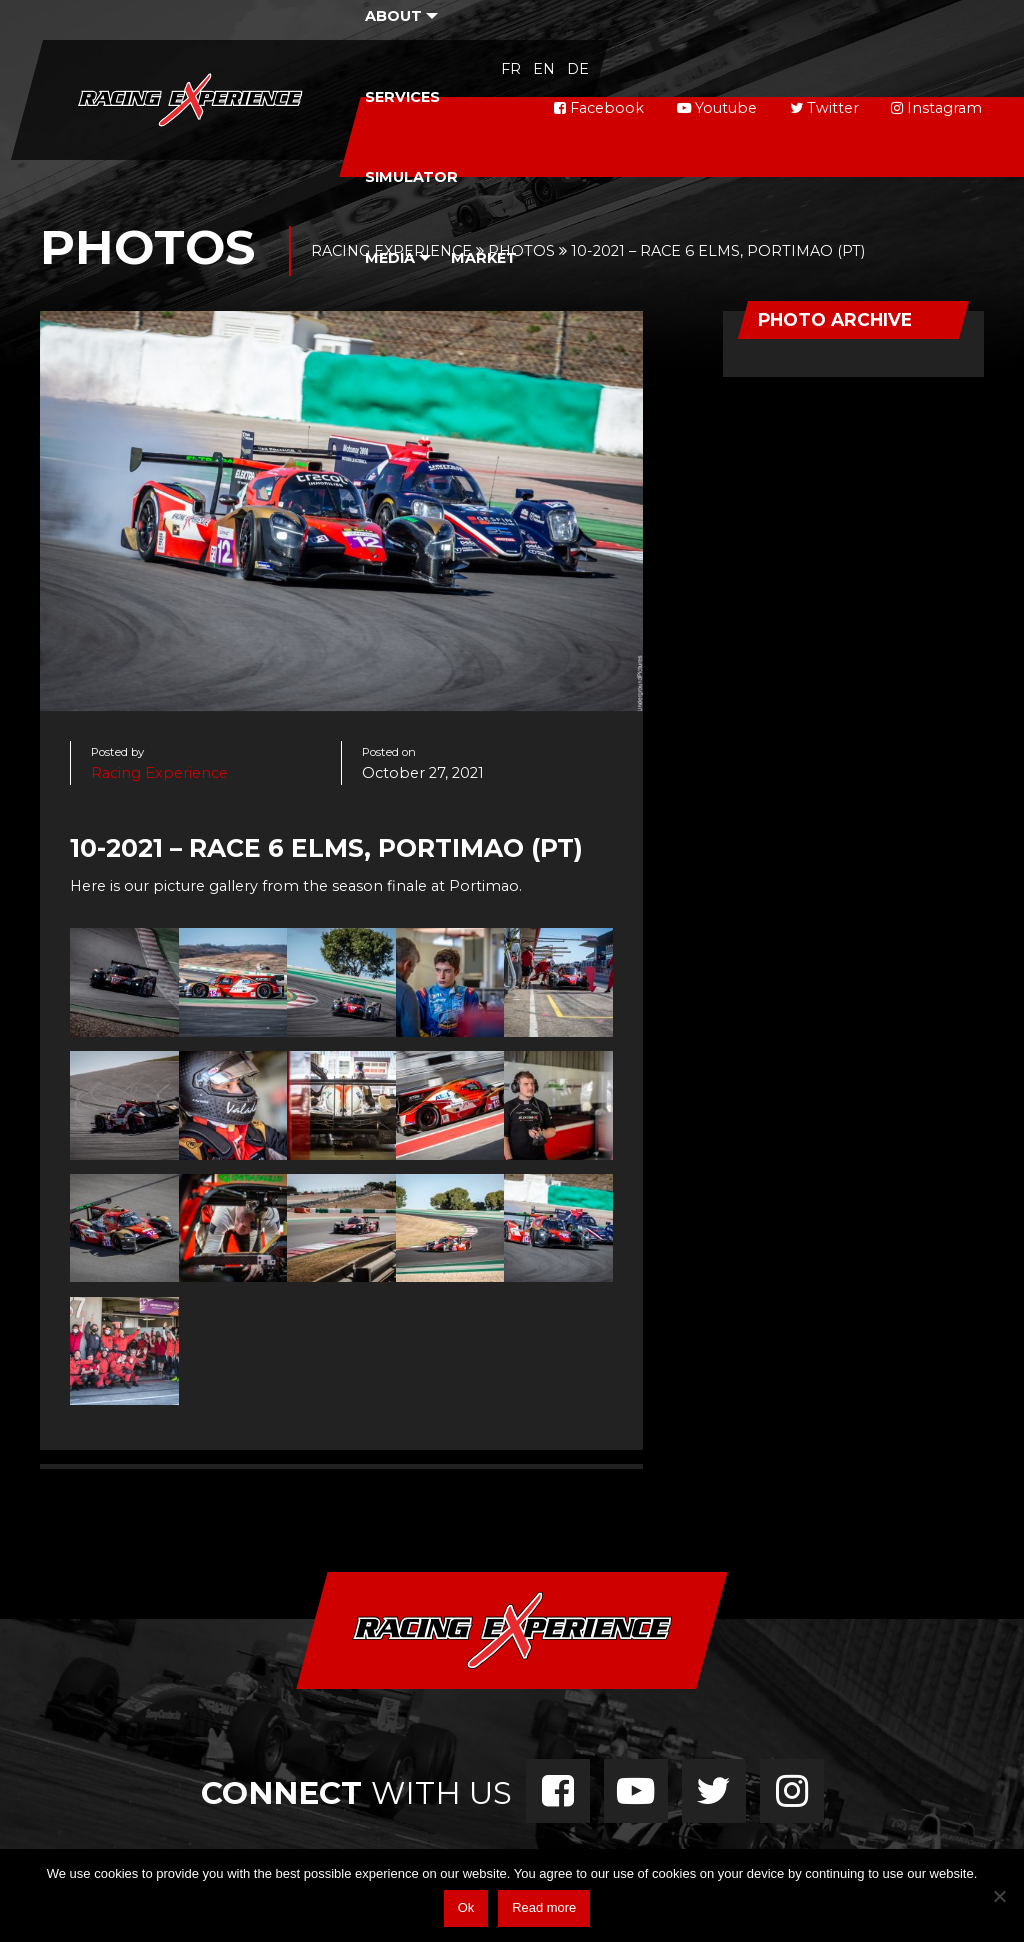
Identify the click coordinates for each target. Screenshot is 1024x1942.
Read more (544, 1907)
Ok (466, 1907)
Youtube (717, 108)
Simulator (411, 177)
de (578, 69)
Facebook (599, 108)
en (544, 69)
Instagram (936, 108)
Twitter (824, 108)
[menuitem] (402, 96)
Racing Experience (159, 773)
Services (402, 97)
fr (511, 69)
